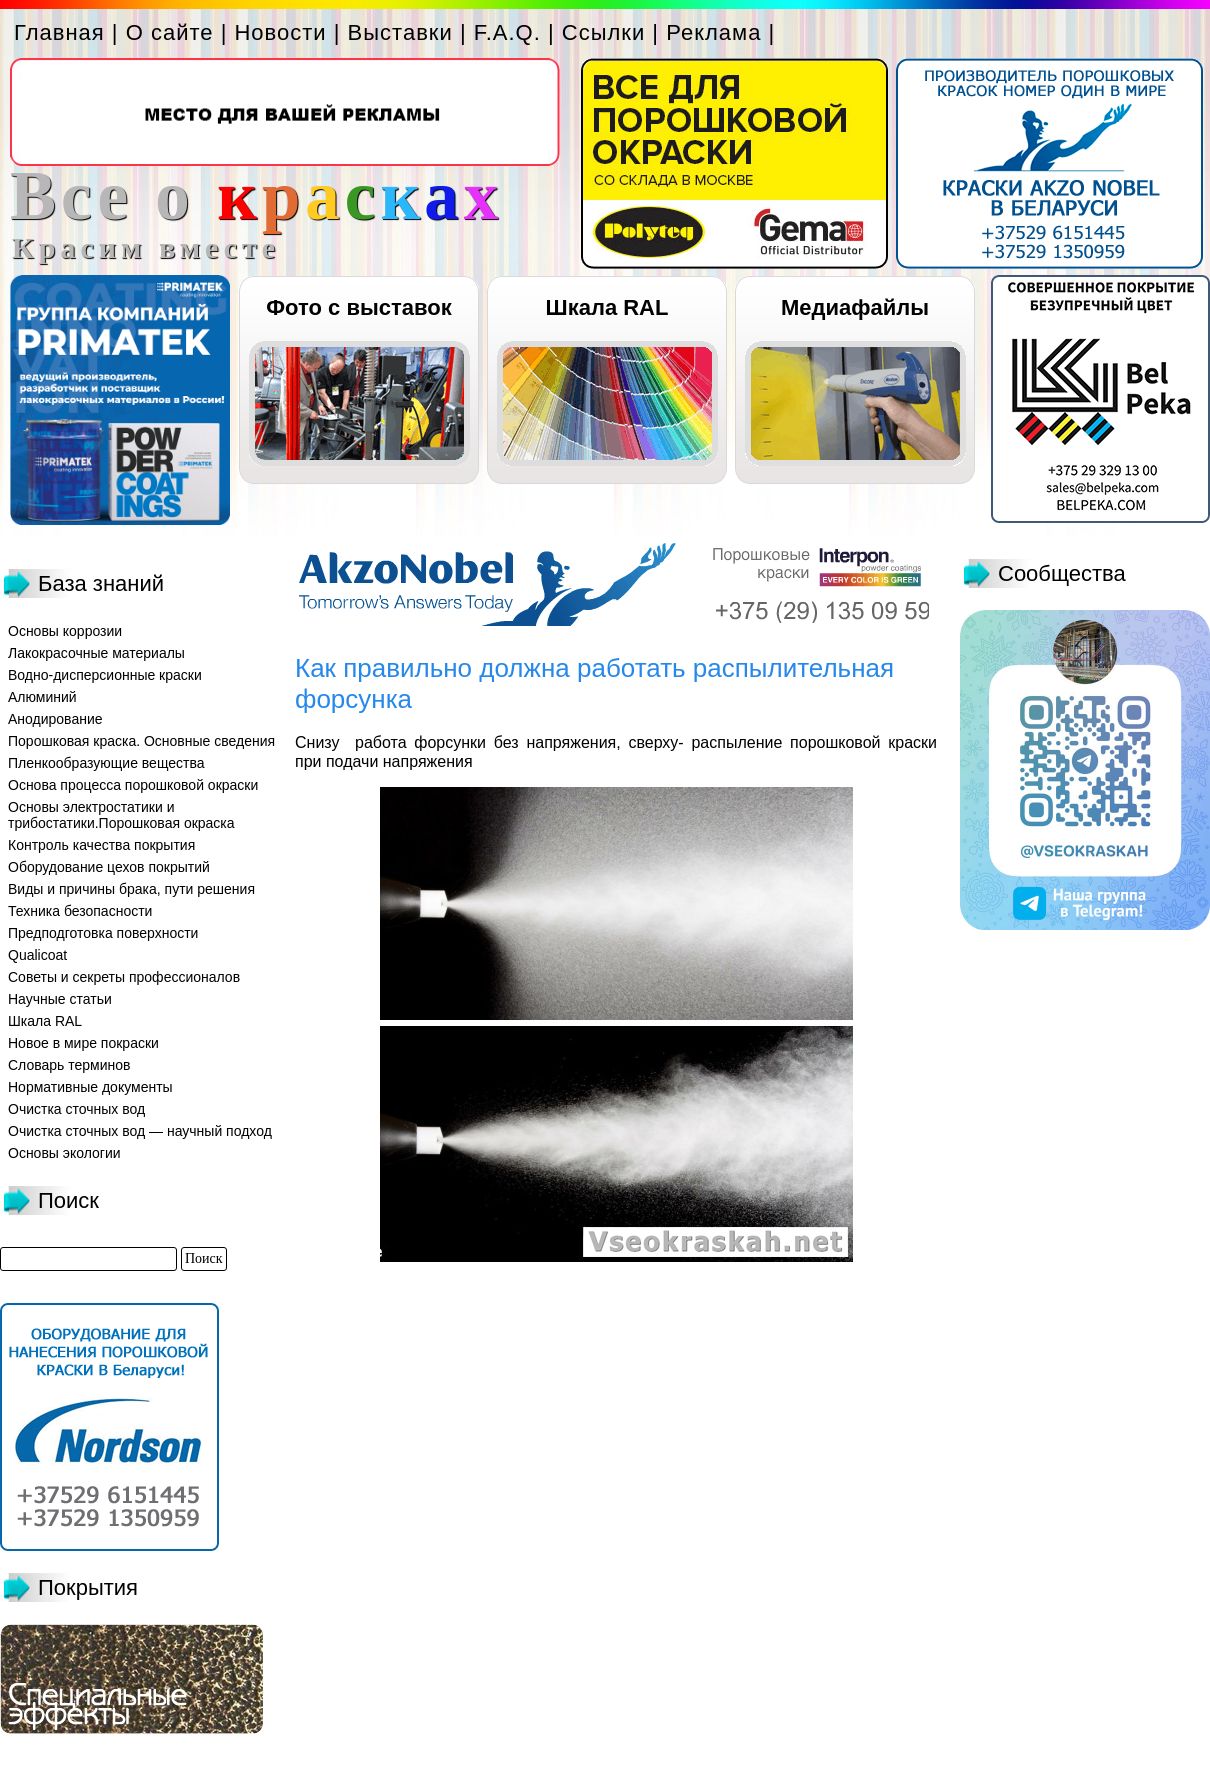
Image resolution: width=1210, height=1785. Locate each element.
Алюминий (42, 697)
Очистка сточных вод (76, 1109)
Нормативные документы (90, 1087)
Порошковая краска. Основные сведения (141, 741)
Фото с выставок (358, 307)
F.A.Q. (507, 32)
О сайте (170, 32)
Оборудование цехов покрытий (109, 867)
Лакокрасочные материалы (96, 653)
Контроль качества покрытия (101, 845)
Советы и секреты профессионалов (124, 977)
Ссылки (603, 32)
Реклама (713, 32)
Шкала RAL (607, 307)
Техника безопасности (80, 911)
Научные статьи (60, 999)
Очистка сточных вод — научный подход (140, 1131)
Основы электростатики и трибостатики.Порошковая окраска (121, 815)
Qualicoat (37, 955)
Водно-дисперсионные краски (105, 675)
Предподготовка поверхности (103, 933)
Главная (59, 32)
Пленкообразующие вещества (106, 763)
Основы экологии (64, 1153)
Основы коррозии (65, 631)
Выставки (400, 32)
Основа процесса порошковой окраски (133, 785)
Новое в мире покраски (83, 1043)
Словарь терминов (69, 1065)
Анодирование (55, 719)
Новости (280, 32)
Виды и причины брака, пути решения (131, 889)
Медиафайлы (855, 307)
